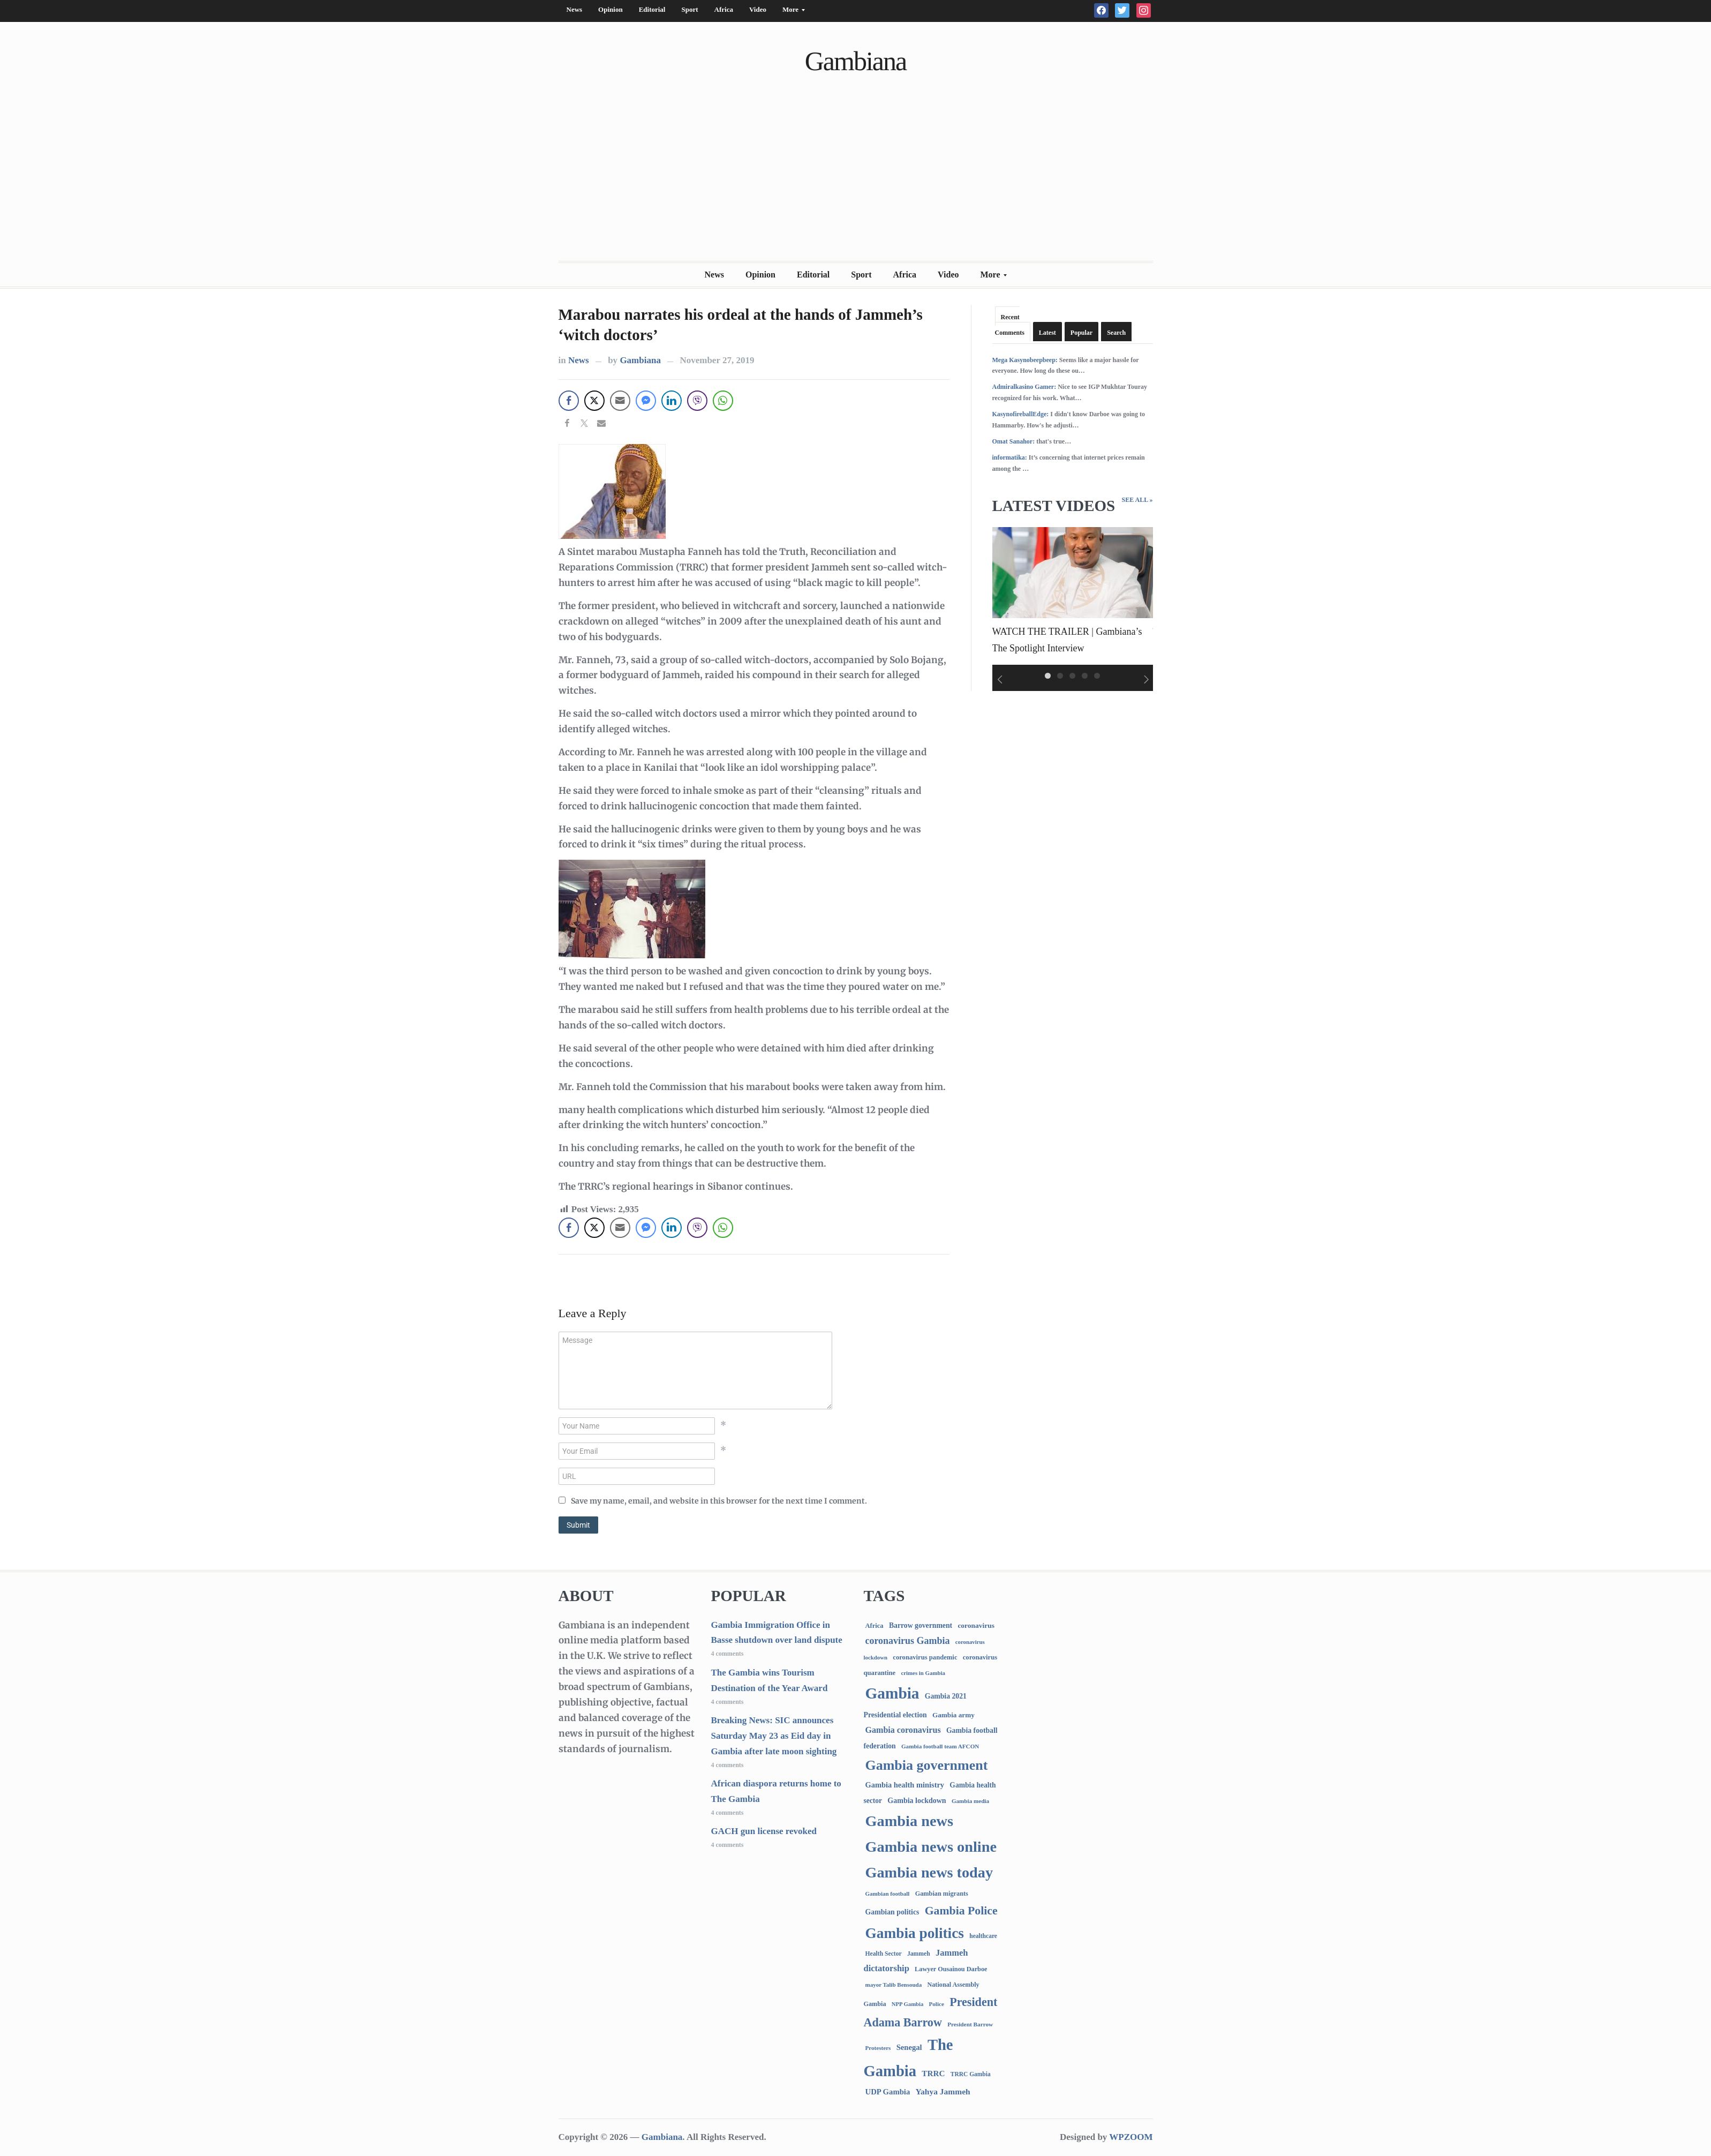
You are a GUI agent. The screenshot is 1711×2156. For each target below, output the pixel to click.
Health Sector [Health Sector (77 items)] (883, 1953)
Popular (1081, 332)
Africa (723, 9)
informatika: (1009, 457)
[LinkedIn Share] (671, 400)
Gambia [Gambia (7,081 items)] (892, 1693)
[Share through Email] (620, 400)
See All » (1136, 500)
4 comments (727, 1653)
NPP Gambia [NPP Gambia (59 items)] (908, 2004)
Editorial (652, 9)
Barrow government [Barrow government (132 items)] (920, 1625)
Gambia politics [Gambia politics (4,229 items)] (914, 1933)
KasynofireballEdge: (1020, 414)
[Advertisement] (856, 181)
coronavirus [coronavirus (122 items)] (976, 1625)
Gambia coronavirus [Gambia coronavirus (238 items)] (903, 1729)
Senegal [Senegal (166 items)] (909, 2047)
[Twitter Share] (594, 400)
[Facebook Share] (569, 400)
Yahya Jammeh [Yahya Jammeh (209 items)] (943, 2091)
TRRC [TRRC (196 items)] (933, 2073)
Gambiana (855, 61)
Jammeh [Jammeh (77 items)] (918, 1953)
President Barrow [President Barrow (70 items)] (970, 2024)
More (789, 12)
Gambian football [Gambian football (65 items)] (887, 1893)
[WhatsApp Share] (723, 400)
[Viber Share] (697, 400)
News (575, 9)
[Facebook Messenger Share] (646, 400)
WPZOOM (1130, 2137)
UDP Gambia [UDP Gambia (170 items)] (887, 2091)
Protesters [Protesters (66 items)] (878, 2048)
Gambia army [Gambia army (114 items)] (953, 1715)
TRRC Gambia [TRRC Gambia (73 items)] (971, 2074)
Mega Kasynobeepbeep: (1025, 360)
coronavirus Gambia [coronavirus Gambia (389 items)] (907, 1640)
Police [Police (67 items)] (936, 2004)
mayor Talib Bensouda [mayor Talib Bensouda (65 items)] (893, 1984)
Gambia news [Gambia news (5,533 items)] (909, 1821)
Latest (1047, 332)
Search (1116, 332)
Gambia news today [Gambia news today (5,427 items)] (929, 1872)
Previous (998, 679)
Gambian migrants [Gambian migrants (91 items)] (941, 1893)
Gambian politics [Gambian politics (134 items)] (892, 1912)
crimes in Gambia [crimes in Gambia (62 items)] (923, 1673)
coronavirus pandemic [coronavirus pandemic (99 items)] (925, 1657)
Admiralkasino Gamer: (1024, 386)
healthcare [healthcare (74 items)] (983, 1936)
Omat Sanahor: (1013, 441)
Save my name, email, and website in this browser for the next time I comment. (719, 1501)
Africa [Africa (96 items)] (874, 1625)
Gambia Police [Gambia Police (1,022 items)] (961, 1910)
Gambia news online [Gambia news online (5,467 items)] (931, 1846)
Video (757, 9)
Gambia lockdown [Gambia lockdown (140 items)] (916, 1801)
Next (1147, 679)
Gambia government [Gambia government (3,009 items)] (926, 1765)
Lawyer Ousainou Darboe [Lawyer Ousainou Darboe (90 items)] (951, 1969)
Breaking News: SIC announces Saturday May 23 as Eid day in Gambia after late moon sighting (774, 1735)
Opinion (610, 9)
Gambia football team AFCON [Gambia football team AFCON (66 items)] (940, 1746)
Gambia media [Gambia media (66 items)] (970, 1801)
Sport (689, 9)
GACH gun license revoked (764, 1831)
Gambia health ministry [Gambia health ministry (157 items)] (905, 1785)
